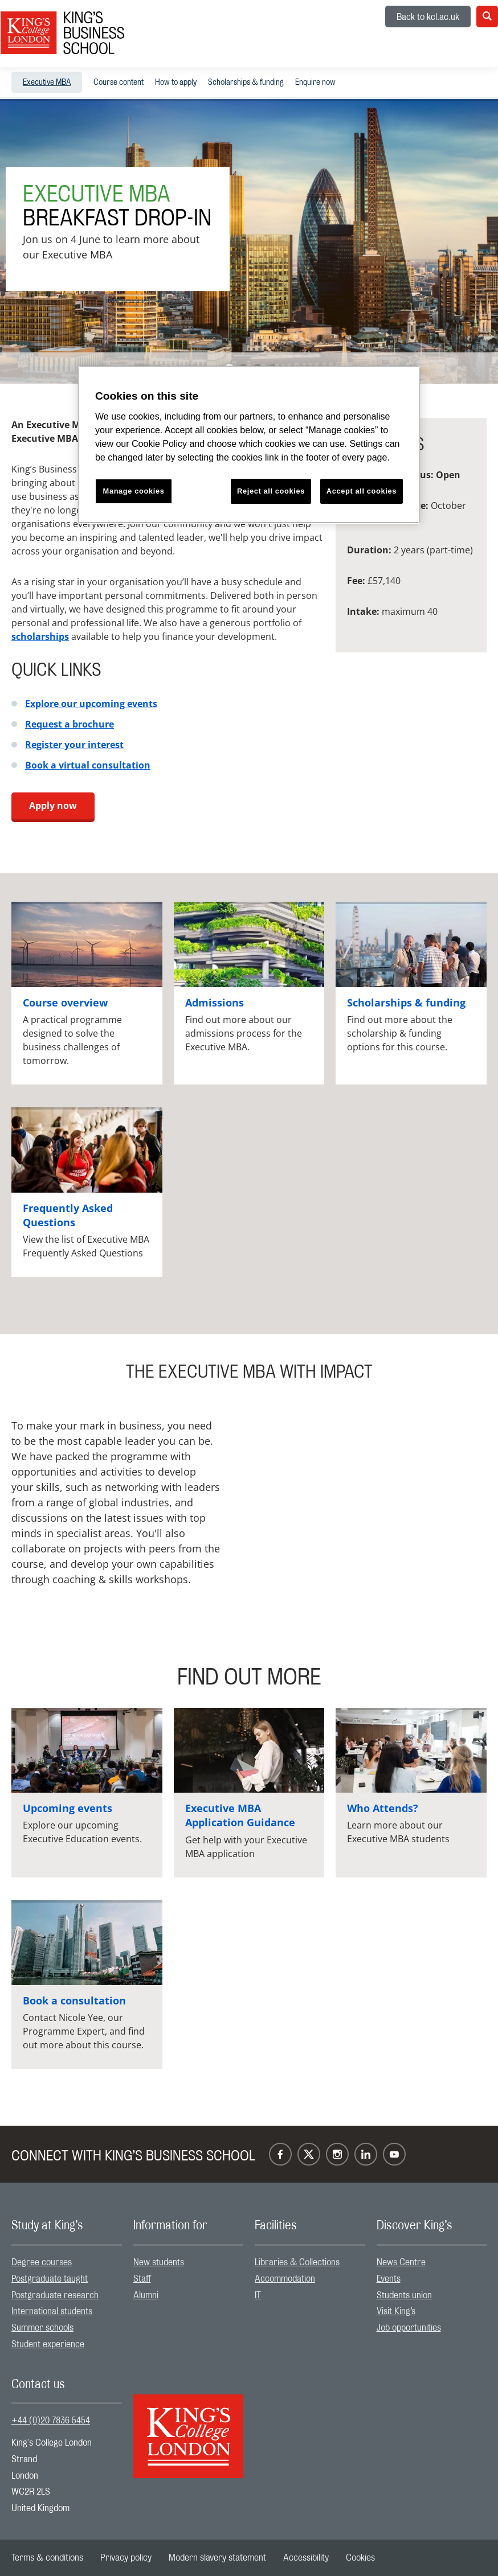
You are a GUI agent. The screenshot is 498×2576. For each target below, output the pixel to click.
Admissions (214, 1002)
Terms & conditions (47, 2557)
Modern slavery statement (217, 2557)
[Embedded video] (371, 1483)
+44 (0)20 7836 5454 (50, 2420)
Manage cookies (134, 491)
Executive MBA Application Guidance (240, 1815)
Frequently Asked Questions (68, 1215)
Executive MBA (47, 83)
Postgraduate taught (49, 2278)
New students (158, 2262)
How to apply (176, 83)
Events (389, 2278)
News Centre (401, 2262)
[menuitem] (46, 82)
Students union (404, 2295)
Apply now (53, 805)
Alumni (145, 2295)
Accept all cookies (361, 491)
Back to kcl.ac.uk (428, 17)
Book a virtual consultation (87, 765)
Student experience (47, 2344)
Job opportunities (409, 2327)
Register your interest (74, 744)
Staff (142, 2278)
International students (51, 2311)
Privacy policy (126, 2557)
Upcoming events (67, 1808)
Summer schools (42, 2327)
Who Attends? (382, 1808)
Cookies (360, 2557)
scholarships (40, 636)
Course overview (65, 1002)
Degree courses (41, 2262)
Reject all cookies (271, 491)
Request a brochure (69, 724)
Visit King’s (396, 2311)
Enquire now (315, 83)
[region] (249, 445)
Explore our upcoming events (91, 703)
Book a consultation (74, 2000)
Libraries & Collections (297, 2262)
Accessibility (306, 2557)
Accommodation (285, 2278)
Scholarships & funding (246, 83)
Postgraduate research (55, 2295)
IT (258, 2295)
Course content (118, 83)
